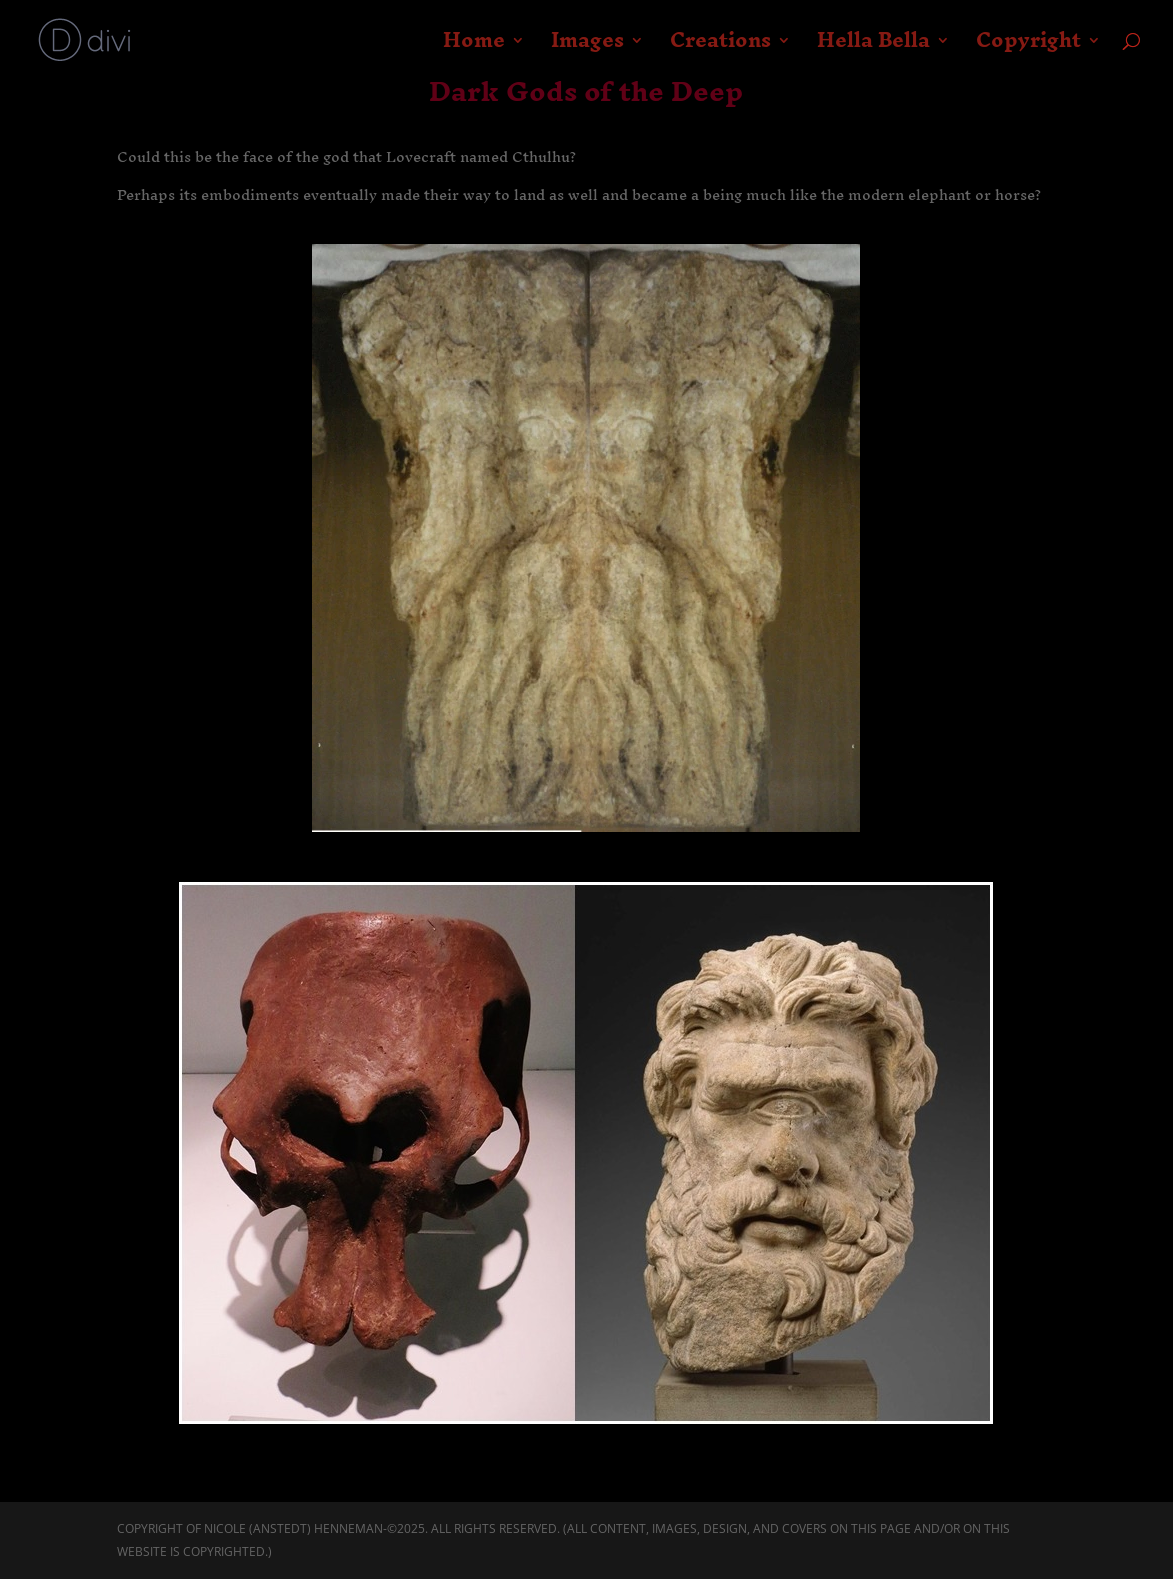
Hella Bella (873, 48)
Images (587, 48)
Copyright (1028, 48)
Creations (720, 48)
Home (474, 48)
